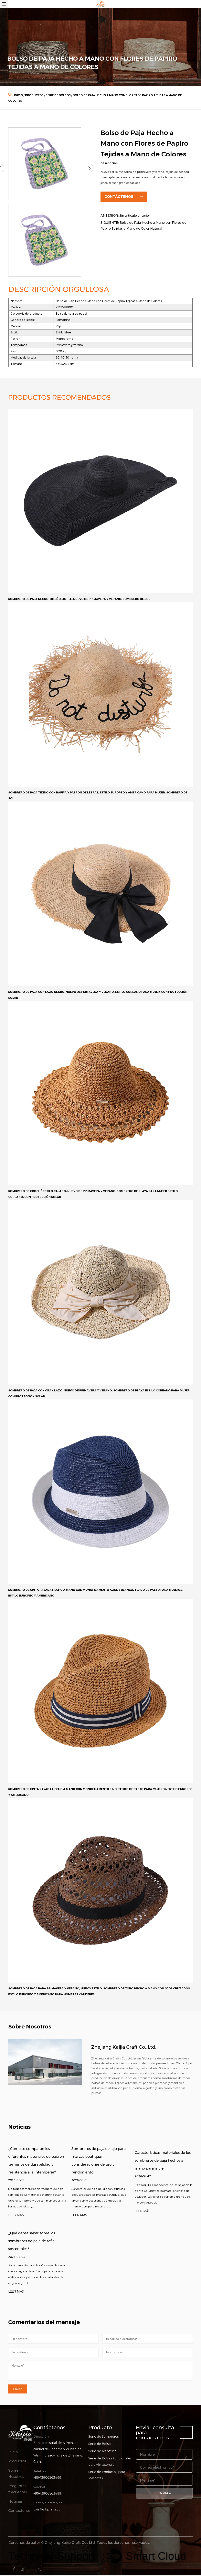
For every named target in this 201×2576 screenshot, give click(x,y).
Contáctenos (19, 2511)
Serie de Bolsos (58, 95)
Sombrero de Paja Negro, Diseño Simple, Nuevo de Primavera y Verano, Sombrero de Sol (79, 599)
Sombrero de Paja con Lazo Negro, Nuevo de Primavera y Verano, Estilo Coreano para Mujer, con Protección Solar (97, 995)
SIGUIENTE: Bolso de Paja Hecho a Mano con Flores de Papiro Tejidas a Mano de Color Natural (143, 225)
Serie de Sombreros (103, 2437)
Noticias (15, 2502)
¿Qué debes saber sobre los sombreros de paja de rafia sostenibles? (31, 2242)
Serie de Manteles (102, 2452)
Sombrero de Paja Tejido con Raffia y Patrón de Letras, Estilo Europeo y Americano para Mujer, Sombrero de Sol (97, 795)
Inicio (18, 95)
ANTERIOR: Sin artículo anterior (125, 215)
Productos (34, 95)
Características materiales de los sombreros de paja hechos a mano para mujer (163, 2161)
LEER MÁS (16, 2215)
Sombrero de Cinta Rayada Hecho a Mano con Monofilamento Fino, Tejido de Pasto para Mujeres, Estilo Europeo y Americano (100, 1792)
